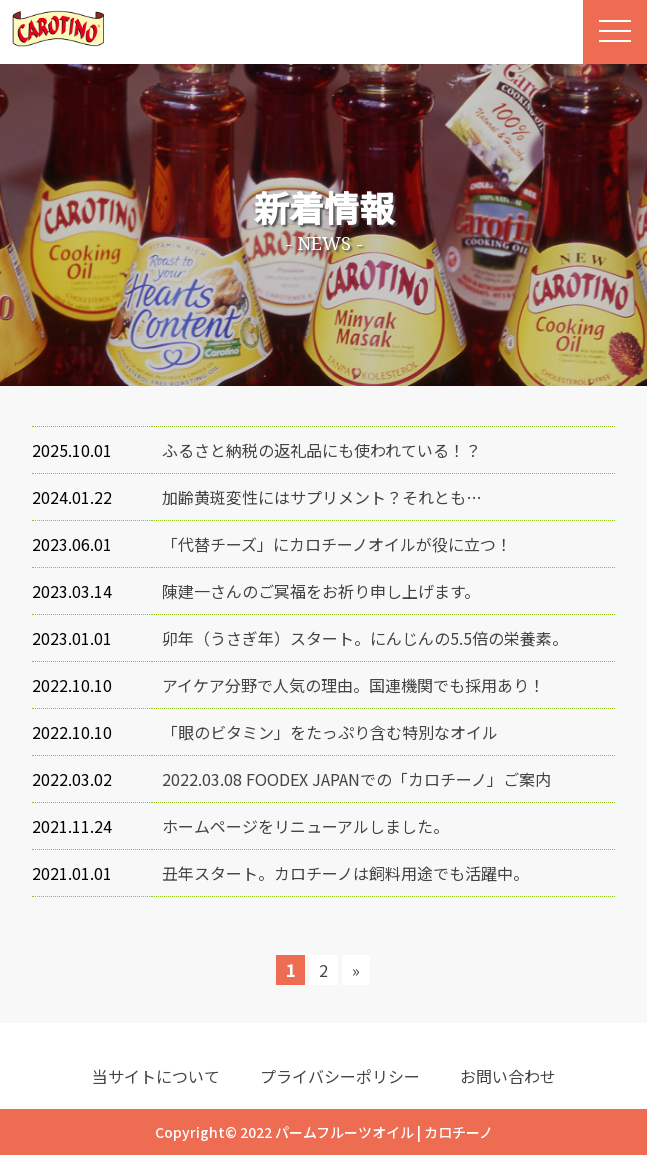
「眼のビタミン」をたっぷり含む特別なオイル (330, 732)
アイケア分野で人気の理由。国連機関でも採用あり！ (353, 685)
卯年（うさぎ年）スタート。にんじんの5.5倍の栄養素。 (365, 638)
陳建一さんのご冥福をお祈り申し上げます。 (321, 591)
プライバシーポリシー (340, 1076)
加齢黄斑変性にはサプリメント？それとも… (322, 497)
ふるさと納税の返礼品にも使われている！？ (321, 450)
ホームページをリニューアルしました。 (305, 826)
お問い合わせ (508, 1076)
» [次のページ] (356, 970)
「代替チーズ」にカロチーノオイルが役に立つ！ (337, 544)
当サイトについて (156, 1076)
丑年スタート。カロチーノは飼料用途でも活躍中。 (345, 873)
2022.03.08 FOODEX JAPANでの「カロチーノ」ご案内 (356, 779)
